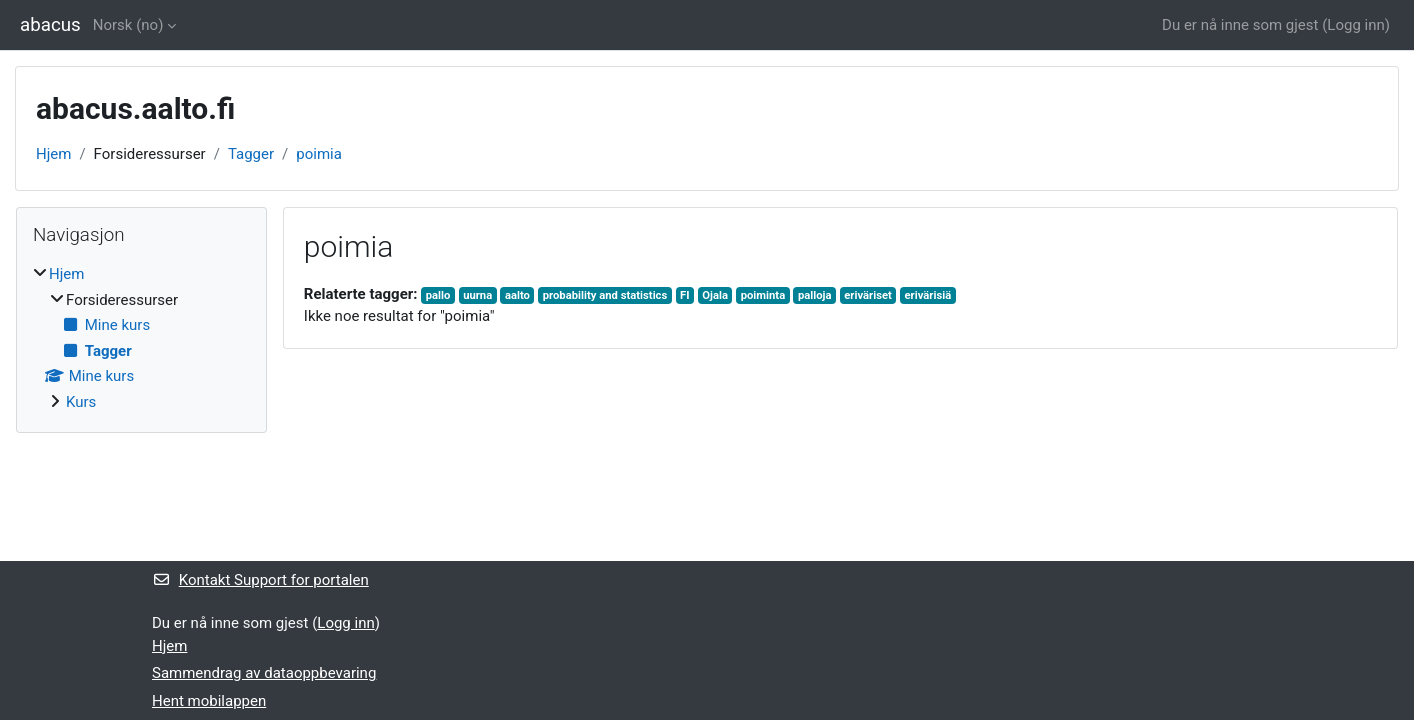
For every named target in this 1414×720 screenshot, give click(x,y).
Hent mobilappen (209, 701)
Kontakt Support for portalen (260, 580)
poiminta (763, 295)
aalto (517, 295)
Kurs (81, 402)
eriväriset (868, 295)
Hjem (53, 154)
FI (684, 295)
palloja (815, 295)
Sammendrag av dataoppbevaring (264, 673)
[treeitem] (141, 338)
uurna (477, 295)
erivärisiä (928, 295)
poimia (319, 154)
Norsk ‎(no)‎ (128, 25)
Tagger (251, 154)
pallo (438, 295)
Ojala (715, 295)
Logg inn (1355, 25)
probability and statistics (605, 295)
